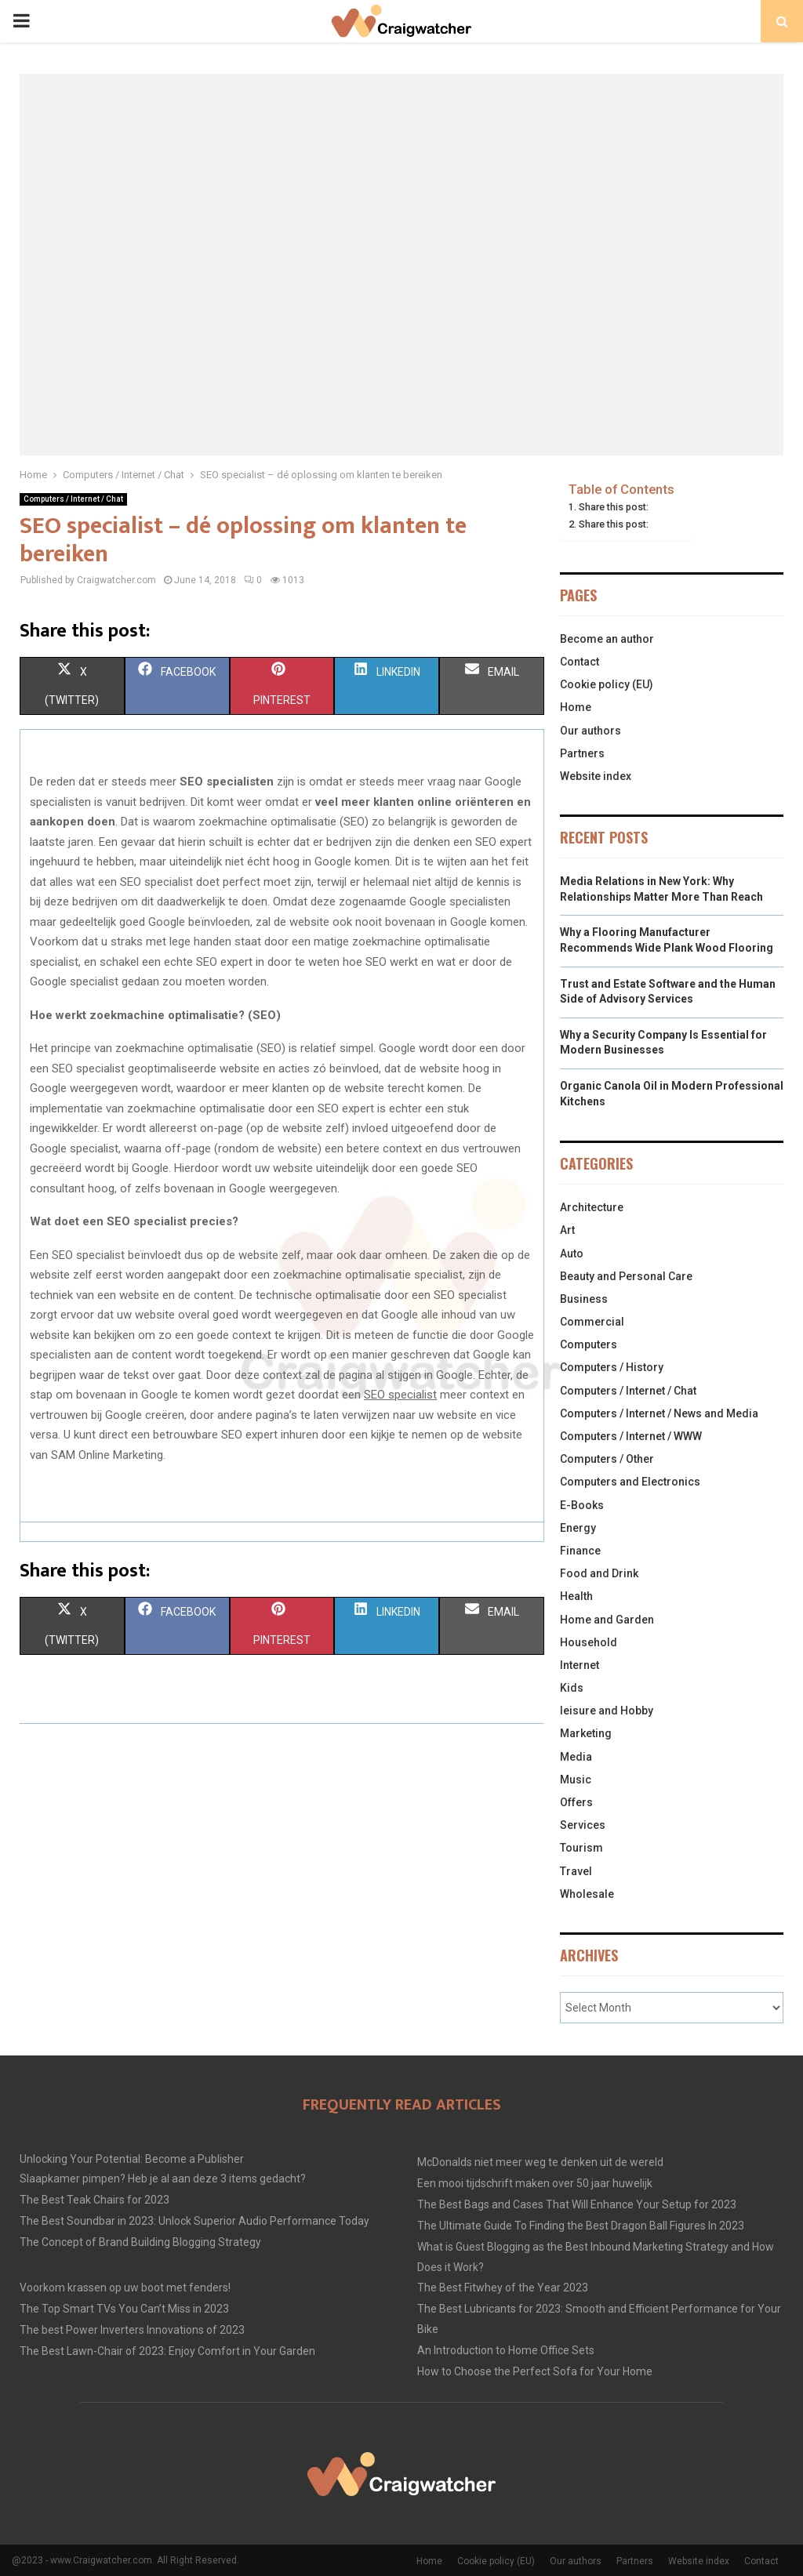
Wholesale (587, 1894)
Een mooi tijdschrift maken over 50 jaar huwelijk (534, 2183)
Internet (579, 1665)
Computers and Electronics (630, 1481)
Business (584, 1299)
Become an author (607, 639)
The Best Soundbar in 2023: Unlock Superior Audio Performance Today (194, 2221)
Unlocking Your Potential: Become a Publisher (132, 2159)
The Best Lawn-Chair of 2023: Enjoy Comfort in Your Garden (167, 2351)
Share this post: (614, 507)
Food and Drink (599, 1573)
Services (582, 1825)
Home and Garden (607, 1619)
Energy (578, 1528)
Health (576, 1596)
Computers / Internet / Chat (73, 499)
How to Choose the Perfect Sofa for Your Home (534, 2371)
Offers (576, 1802)
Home (575, 707)
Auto (571, 1253)
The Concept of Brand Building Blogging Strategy (140, 2242)
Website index (595, 776)
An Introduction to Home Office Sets (505, 2350)
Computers (588, 1344)
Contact (579, 661)
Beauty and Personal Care (626, 1276)
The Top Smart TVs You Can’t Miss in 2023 (124, 2308)
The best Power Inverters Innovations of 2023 (132, 2330)
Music (575, 1779)
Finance (580, 1550)
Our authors (590, 730)
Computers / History (611, 1367)
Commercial (592, 1321)
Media (576, 1757)
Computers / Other (607, 1459)
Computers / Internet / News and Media (659, 1413)
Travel (576, 1871)
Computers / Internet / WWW (631, 1436)
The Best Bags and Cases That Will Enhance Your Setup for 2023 (576, 2204)
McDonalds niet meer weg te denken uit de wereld (540, 2162)
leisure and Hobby (606, 1710)
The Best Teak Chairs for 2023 (94, 2199)
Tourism (581, 1847)
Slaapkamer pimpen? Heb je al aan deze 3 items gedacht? (163, 2178)
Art (567, 1230)
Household (588, 1642)
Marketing (586, 1733)
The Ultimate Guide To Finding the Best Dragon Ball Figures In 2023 (580, 2225)
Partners (582, 753)
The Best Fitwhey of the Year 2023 (502, 2287)
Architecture (591, 1207)
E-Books (582, 1505)
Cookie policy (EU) (606, 684)
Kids (571, 1688)
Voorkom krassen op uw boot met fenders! (125, 2287)
